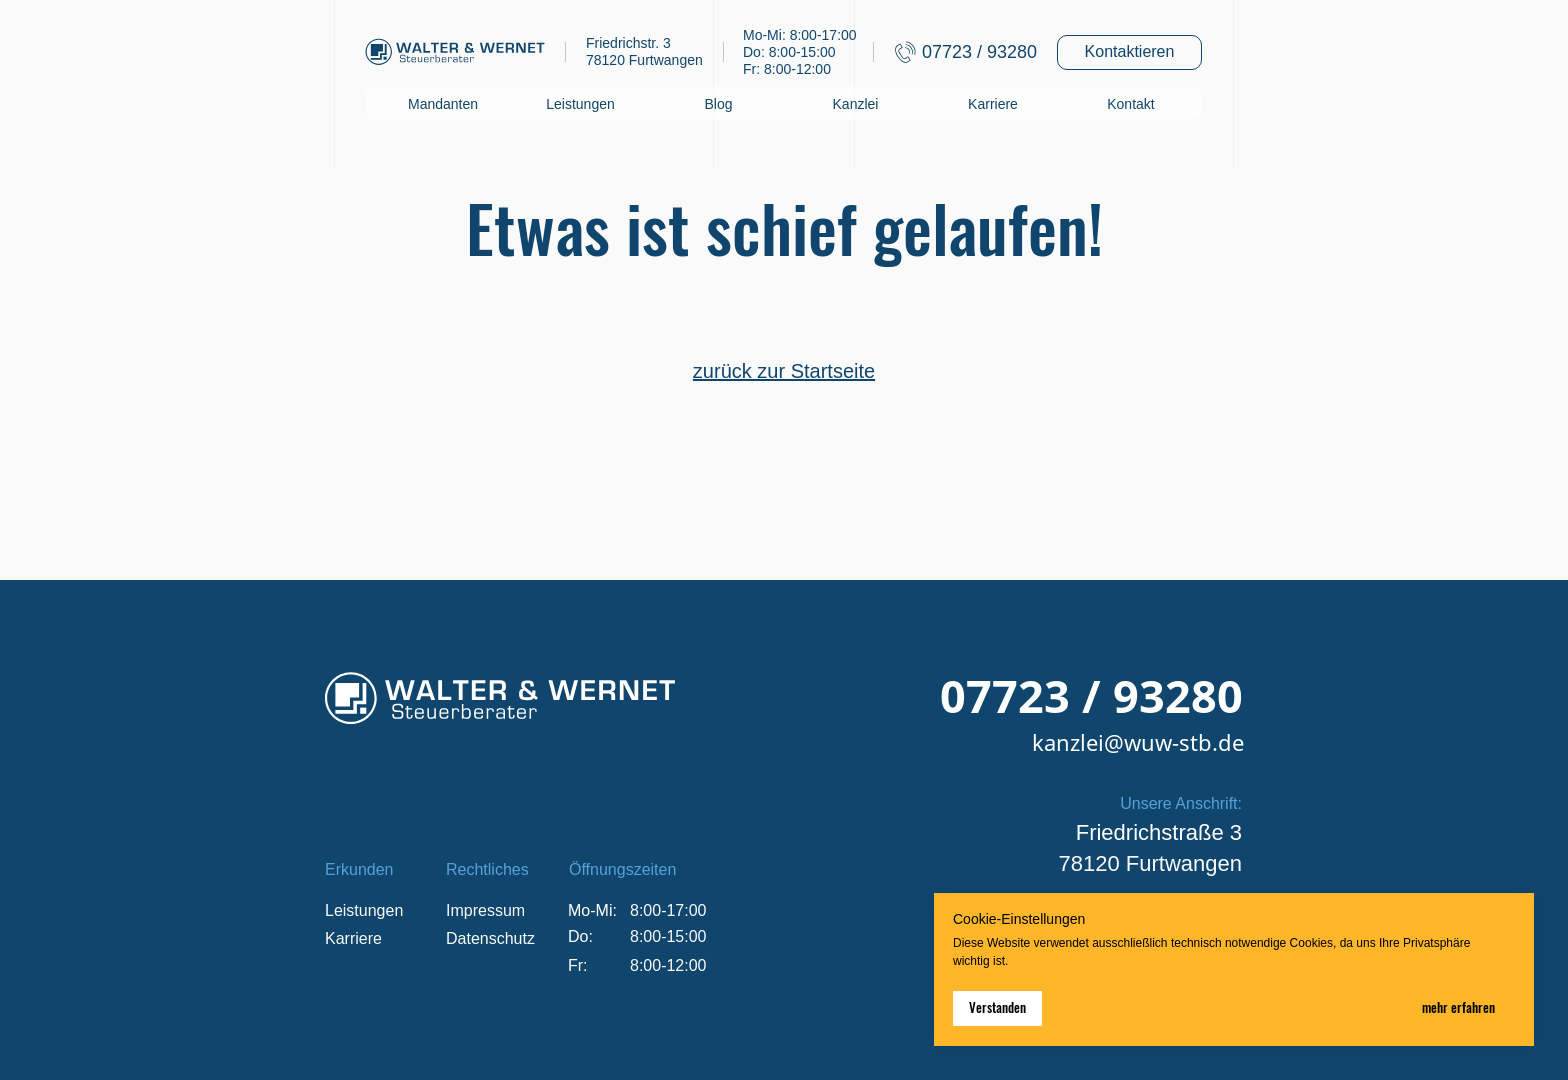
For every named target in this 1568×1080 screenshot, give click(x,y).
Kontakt (1130, 104)
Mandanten (443, 104)
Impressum (485, 910)
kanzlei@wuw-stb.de (1138, 742)
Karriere (993, 104)
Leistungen (580, 104)
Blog (718, 104)
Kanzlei (856, 104)
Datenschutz (490, 938)
